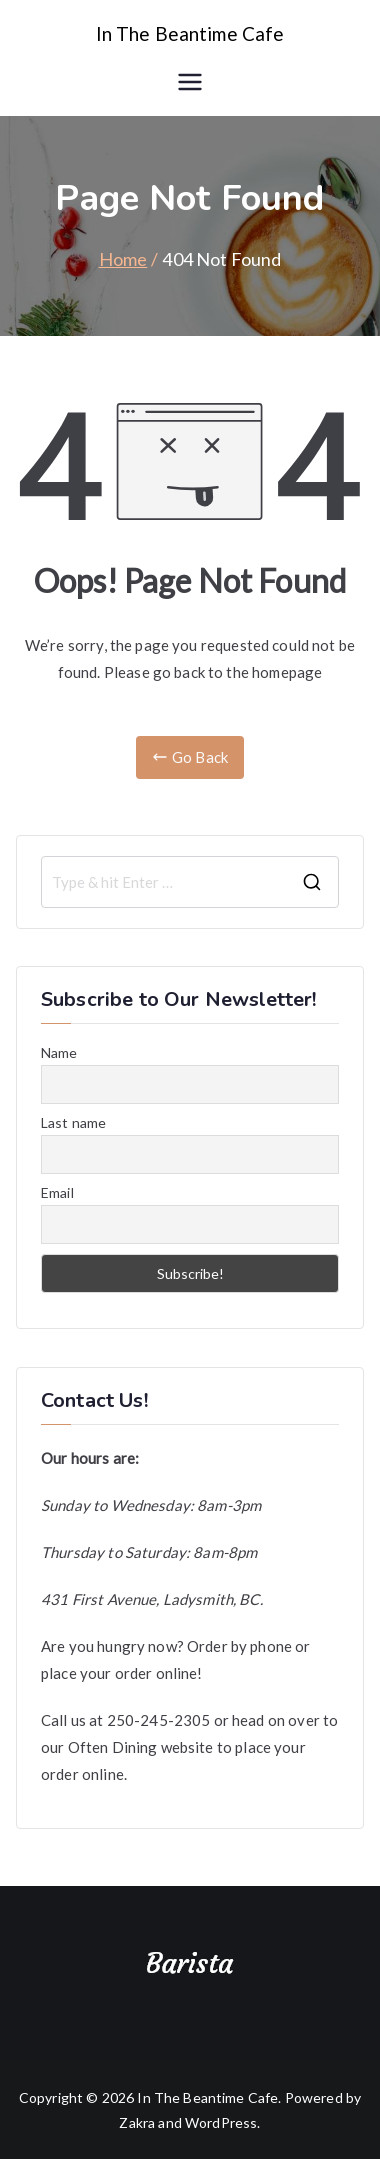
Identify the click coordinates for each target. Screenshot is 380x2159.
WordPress (221, 2122)
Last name (73, 1122)
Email (57, 1192)
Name (59, 1052)
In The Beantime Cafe (190, 33)
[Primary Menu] (190, 82)
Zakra (137, 2122)
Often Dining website (141, 1747)
